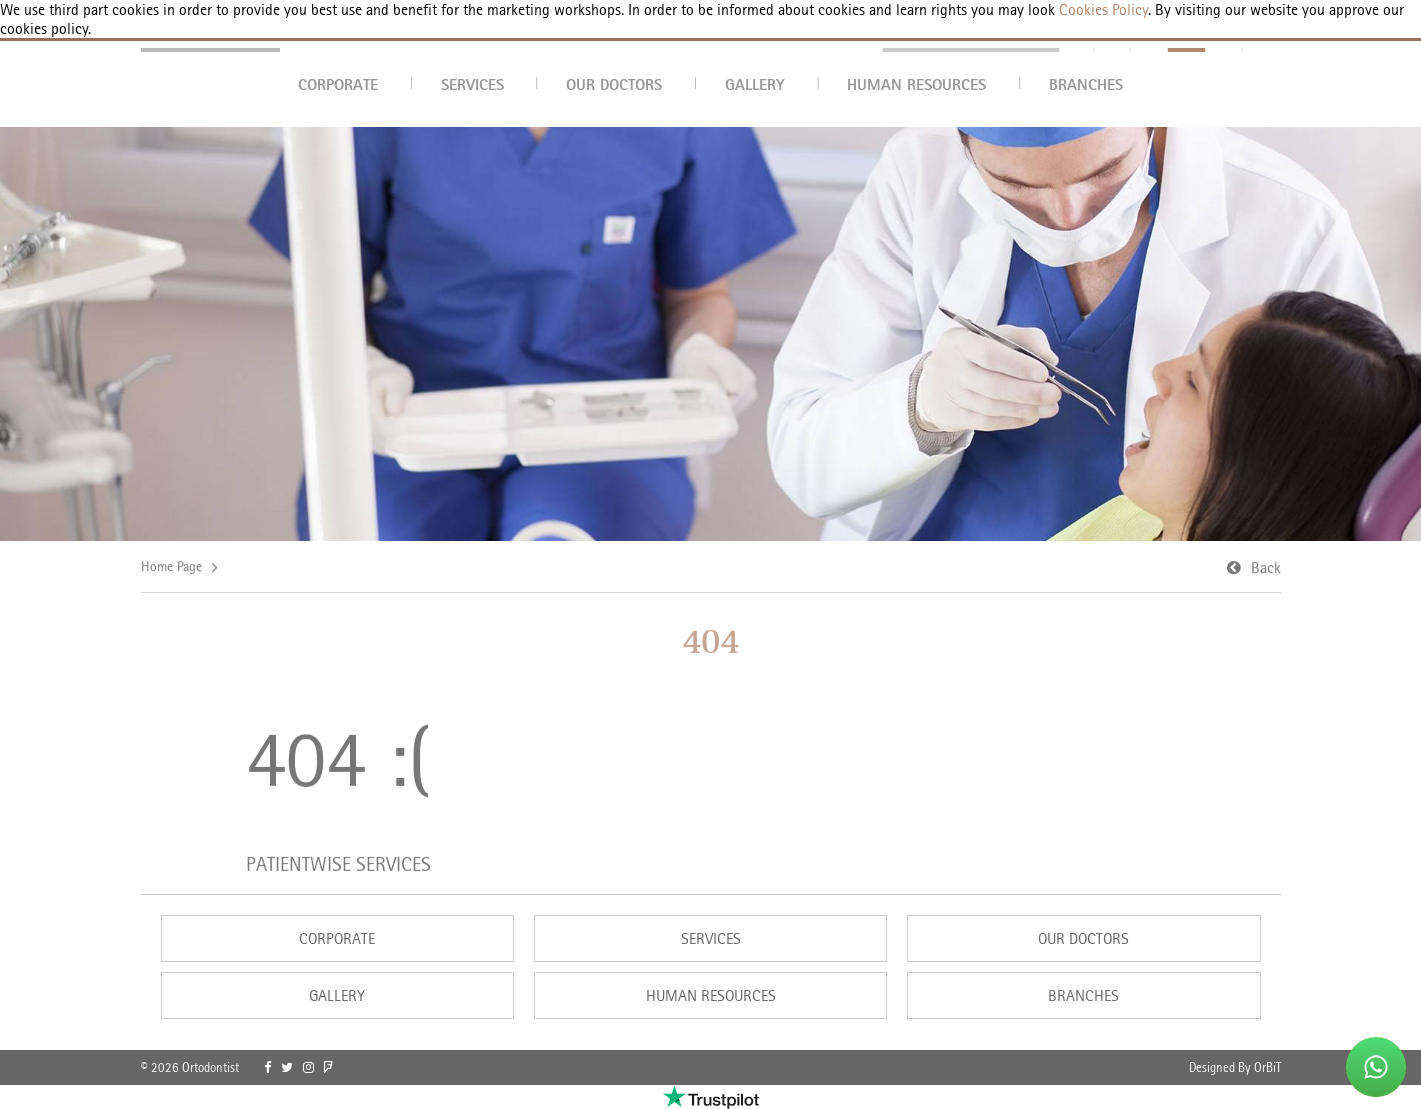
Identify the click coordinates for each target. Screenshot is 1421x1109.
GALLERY (755, 84)
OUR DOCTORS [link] (1083, 938)
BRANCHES (1086, 84)
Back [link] (1266, 568)
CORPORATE (338, 84)
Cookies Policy (1101, 9)
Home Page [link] (171, 567)
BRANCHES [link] (1083, 995)
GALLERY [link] (337, 995)
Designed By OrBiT (1235, 1067)
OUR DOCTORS (614, 84)
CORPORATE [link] (337, 938)
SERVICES (472, 84)
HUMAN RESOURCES (916, 84)
